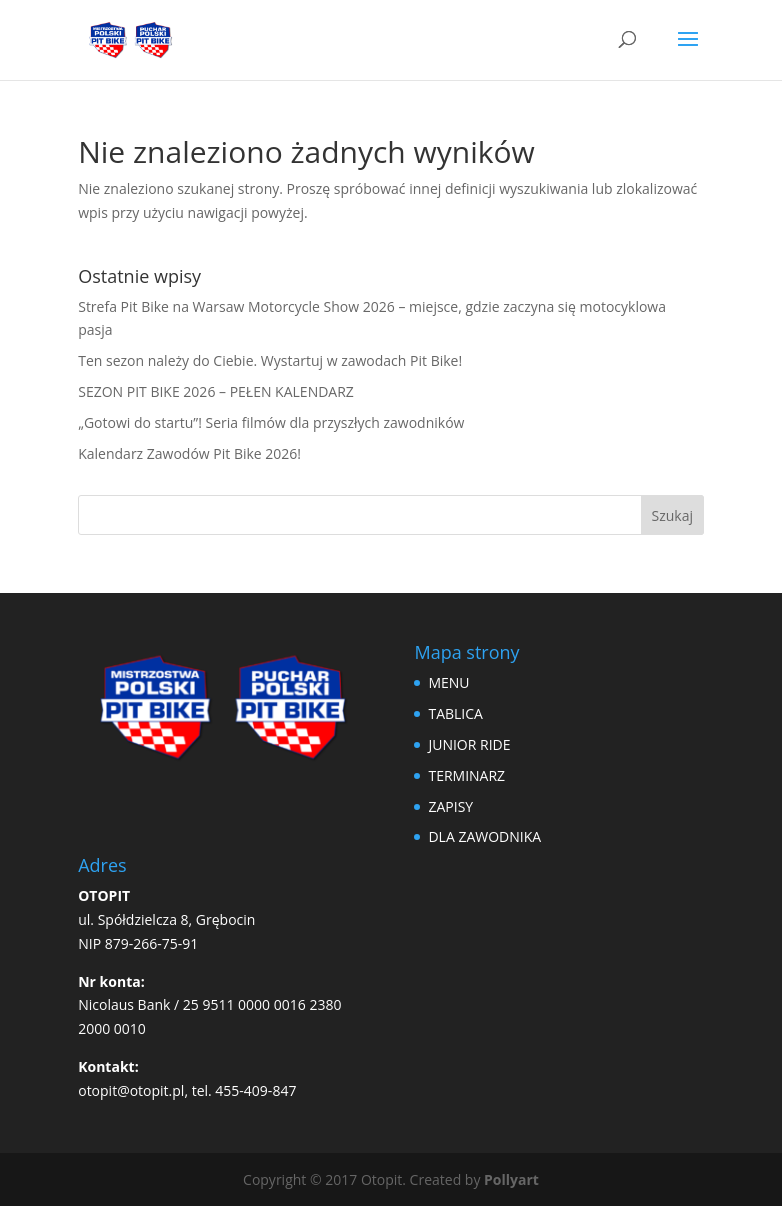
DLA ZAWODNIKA (484, 836)
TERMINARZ (466, 775)
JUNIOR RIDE (469, 744)
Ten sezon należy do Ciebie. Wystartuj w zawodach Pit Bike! (270, 360)
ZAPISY (450, 806)
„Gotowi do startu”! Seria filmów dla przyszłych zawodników (271, 422)
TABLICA (455, 713)
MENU (448, 682)
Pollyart (511, 1179)
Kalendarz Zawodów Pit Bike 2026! (189, 453)
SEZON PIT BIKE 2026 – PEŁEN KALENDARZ (216, 391)
